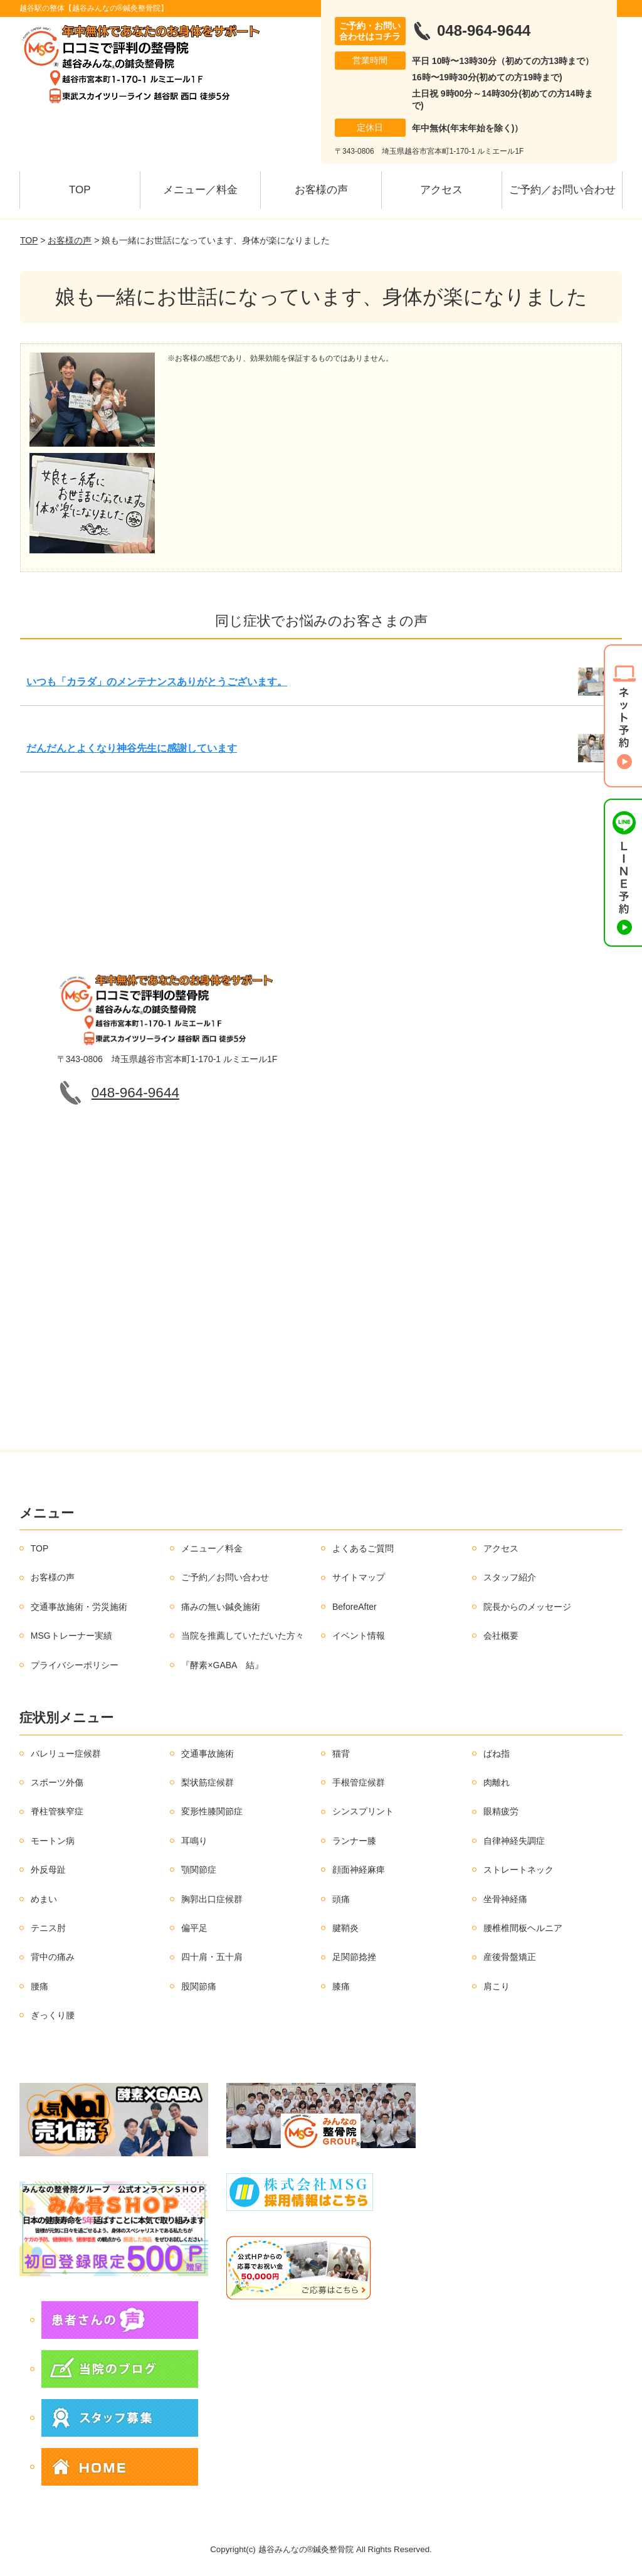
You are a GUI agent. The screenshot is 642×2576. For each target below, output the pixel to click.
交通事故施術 (207, 1753)
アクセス (441, 190)
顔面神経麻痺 (358, 1870)
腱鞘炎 (345, 1928)
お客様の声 (321, 190)
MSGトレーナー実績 (71, 1636)
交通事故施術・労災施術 (79, 1607)
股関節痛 (198, 1986)
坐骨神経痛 (505, 1899)
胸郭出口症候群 (212, 1899)
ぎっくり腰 (53, 2015)
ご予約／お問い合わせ (562, 190)
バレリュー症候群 (66, 1753)
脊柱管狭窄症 (57, 1811)
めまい (44, 1899)
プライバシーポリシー (74, 1665)
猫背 (341, 1753)
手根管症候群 (358, 1782)
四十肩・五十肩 (212, 1957)
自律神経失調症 (514, 1841)
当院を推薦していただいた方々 (242, 1636)
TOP (80, 190)
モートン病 (53, 1841)
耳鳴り (194, 1841)
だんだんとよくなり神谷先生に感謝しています (131, 748)
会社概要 (500, 1636)
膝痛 (341, 1986)
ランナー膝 (354, 1841)
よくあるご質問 (363, 1548)
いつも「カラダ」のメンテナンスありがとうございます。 (156, 681)
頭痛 (341, 1899)
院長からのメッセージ (527, 1607)
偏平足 (194, 1928)
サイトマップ (358, 1577)
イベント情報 (358, 1636)
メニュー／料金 (200, 190)
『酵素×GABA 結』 (222, 1665)
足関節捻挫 (354, 1957)
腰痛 (39, 1986)
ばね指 (496, 1753)
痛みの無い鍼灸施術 (220, 1607)
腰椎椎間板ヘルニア (522, 1928)
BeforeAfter (354, 1607)
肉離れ (496, 1782)
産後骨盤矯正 (509, 1957)
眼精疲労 (500, 1811)
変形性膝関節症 (212, 1811)
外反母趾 (48, 1870)
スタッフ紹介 (509, 1577)
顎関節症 (198, 1870)
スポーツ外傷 (57, 1782)
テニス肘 (48, 1928)
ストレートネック (518, 1870)
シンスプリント (363, 1811)
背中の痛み (53, 1957)
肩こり (496, 1986)
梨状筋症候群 (207, 1782)
